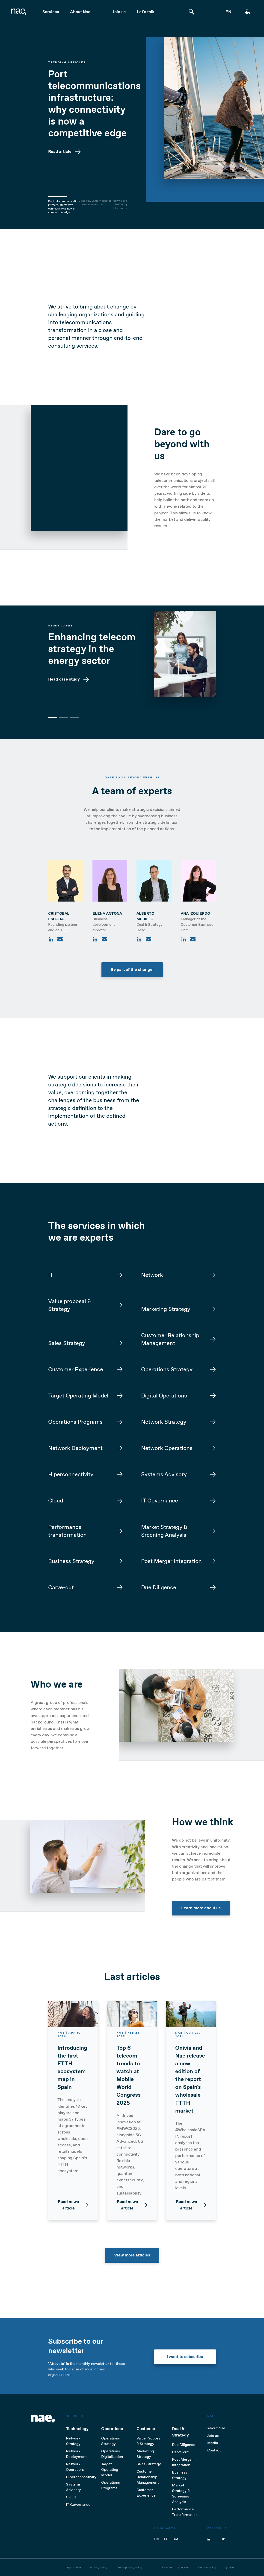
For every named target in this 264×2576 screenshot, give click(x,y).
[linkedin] (51, 939)
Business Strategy (179, 2475)
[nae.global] (21, 12)
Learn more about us (201, 1908)
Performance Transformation (185, 2512)
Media (212, 2442)
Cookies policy (207, 2567)
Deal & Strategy (180, 2432)
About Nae (216, 2428)
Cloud (71, 2497)
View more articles (132, 2255)
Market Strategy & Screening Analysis (181, 2493)
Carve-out (180, 2452)
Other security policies (175, 2567)
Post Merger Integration (182, 2462)
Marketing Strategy (145, 2454)
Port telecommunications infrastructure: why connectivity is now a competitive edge (87, 103)
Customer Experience (146, 2492)
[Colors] (247, 12)
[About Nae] (80, 12)
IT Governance (78, 2504)
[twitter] (223, 2539)
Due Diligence (183, 2444)
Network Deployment (76, 2454)
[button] (51, 12)
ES (166, 2539)
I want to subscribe (185, 2356)
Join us (213, 2435)
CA (176, 2539)
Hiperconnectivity (79, 2476)
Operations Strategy (110, 2441)
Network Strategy (73, 2441)
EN (156, 2539)
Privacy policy (98, 2567)
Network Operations (75, 2467)
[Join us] (119, 12)
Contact (214, 2450)
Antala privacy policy (129, 2567)
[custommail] (60, 939)
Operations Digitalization (112, 2454)
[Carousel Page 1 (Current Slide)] (64, 205)
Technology (77, 2428)
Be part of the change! (132, 969)
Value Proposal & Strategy (148, 2441)
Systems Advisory (73, 2487)
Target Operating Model (109, 2469)
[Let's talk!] (146, 12)
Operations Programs (110, 2485)
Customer (145, 2428)
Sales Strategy (148, 2464)
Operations (112, 2428)
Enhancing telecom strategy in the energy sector (92, 649)
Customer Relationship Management (147, 2477)
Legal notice (73, 2567)
